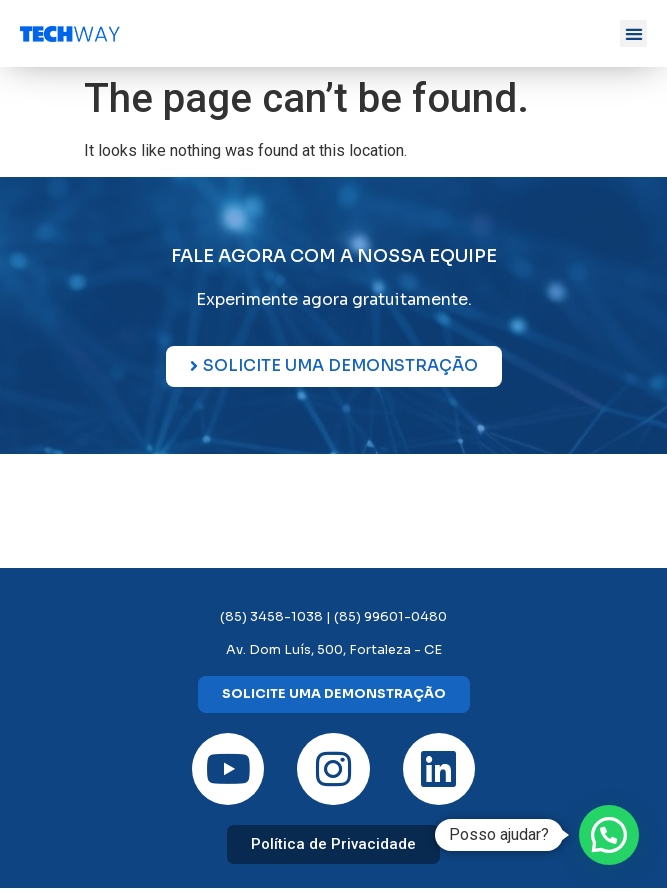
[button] (633, 33)
